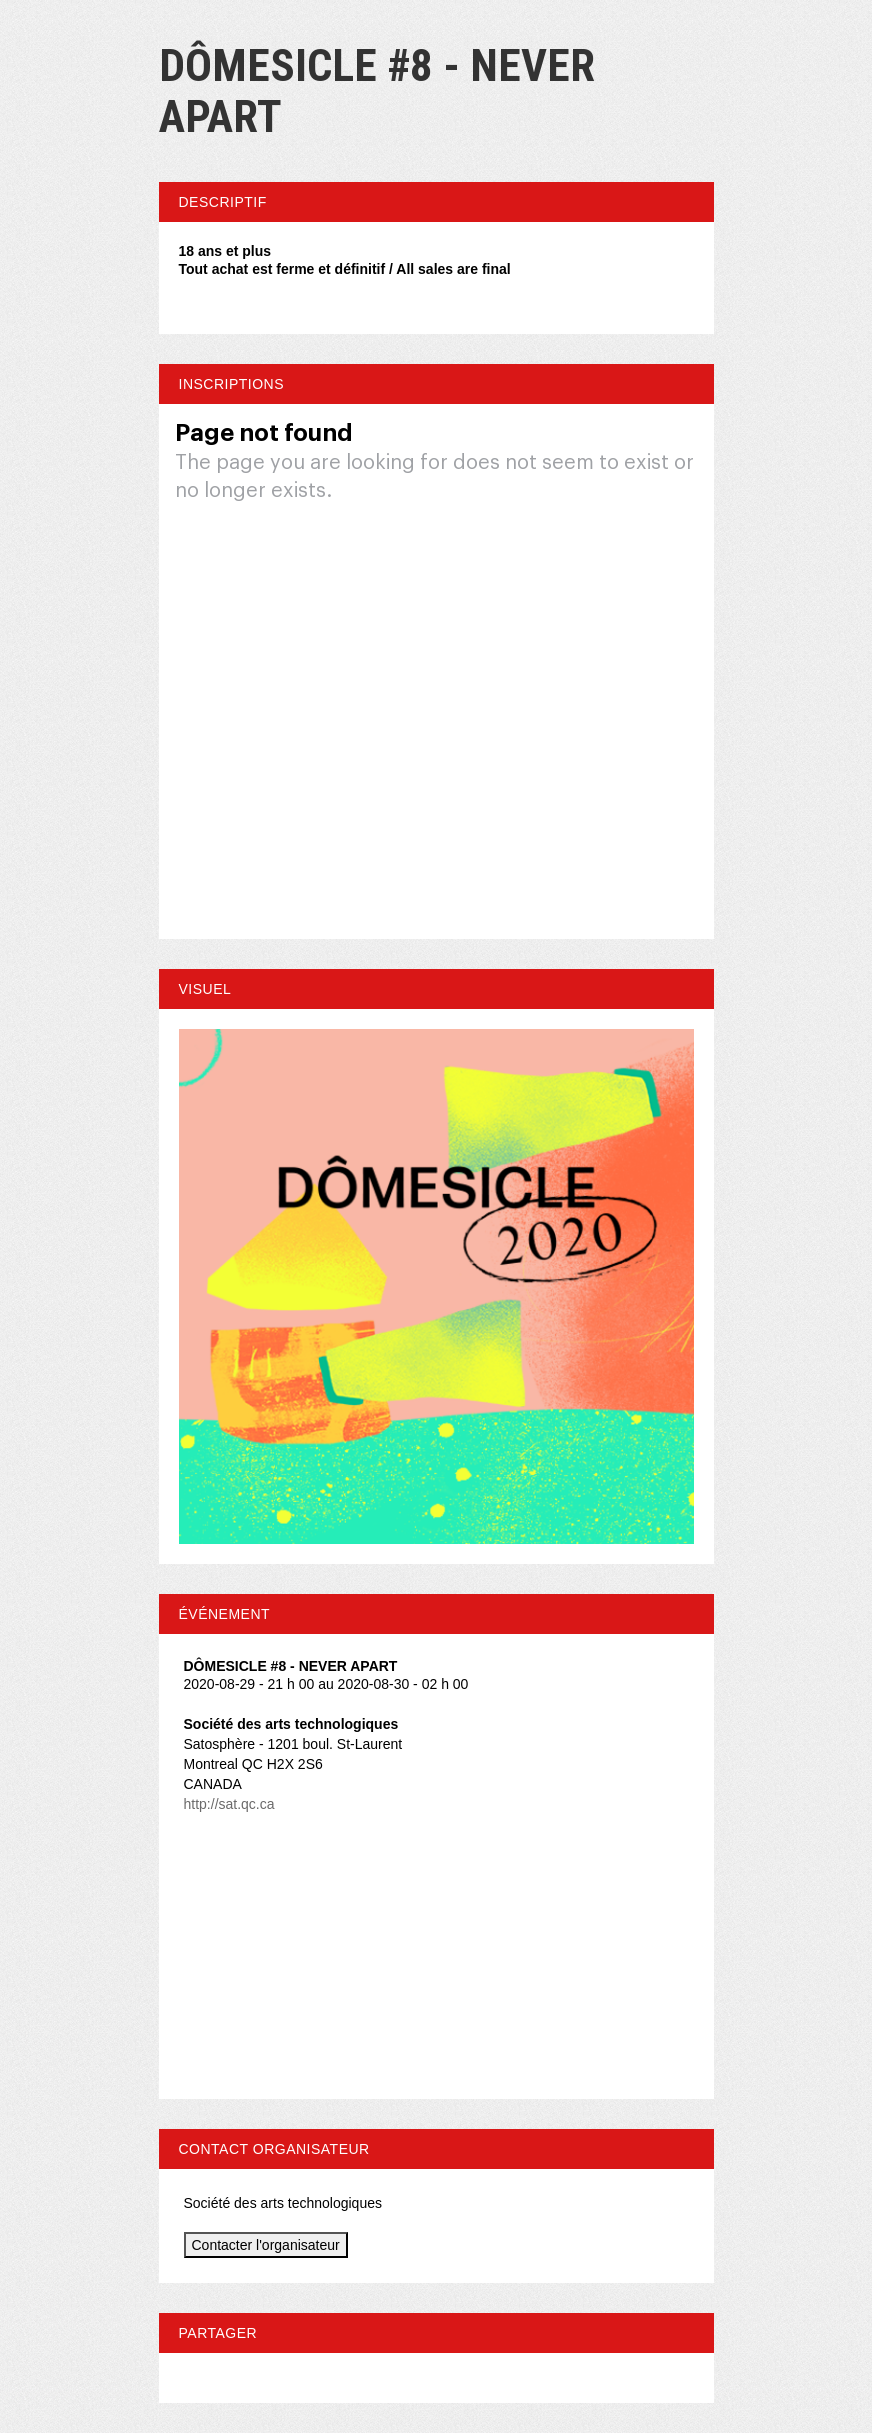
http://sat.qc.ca (229, 1804)
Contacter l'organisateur (266, 2245)
